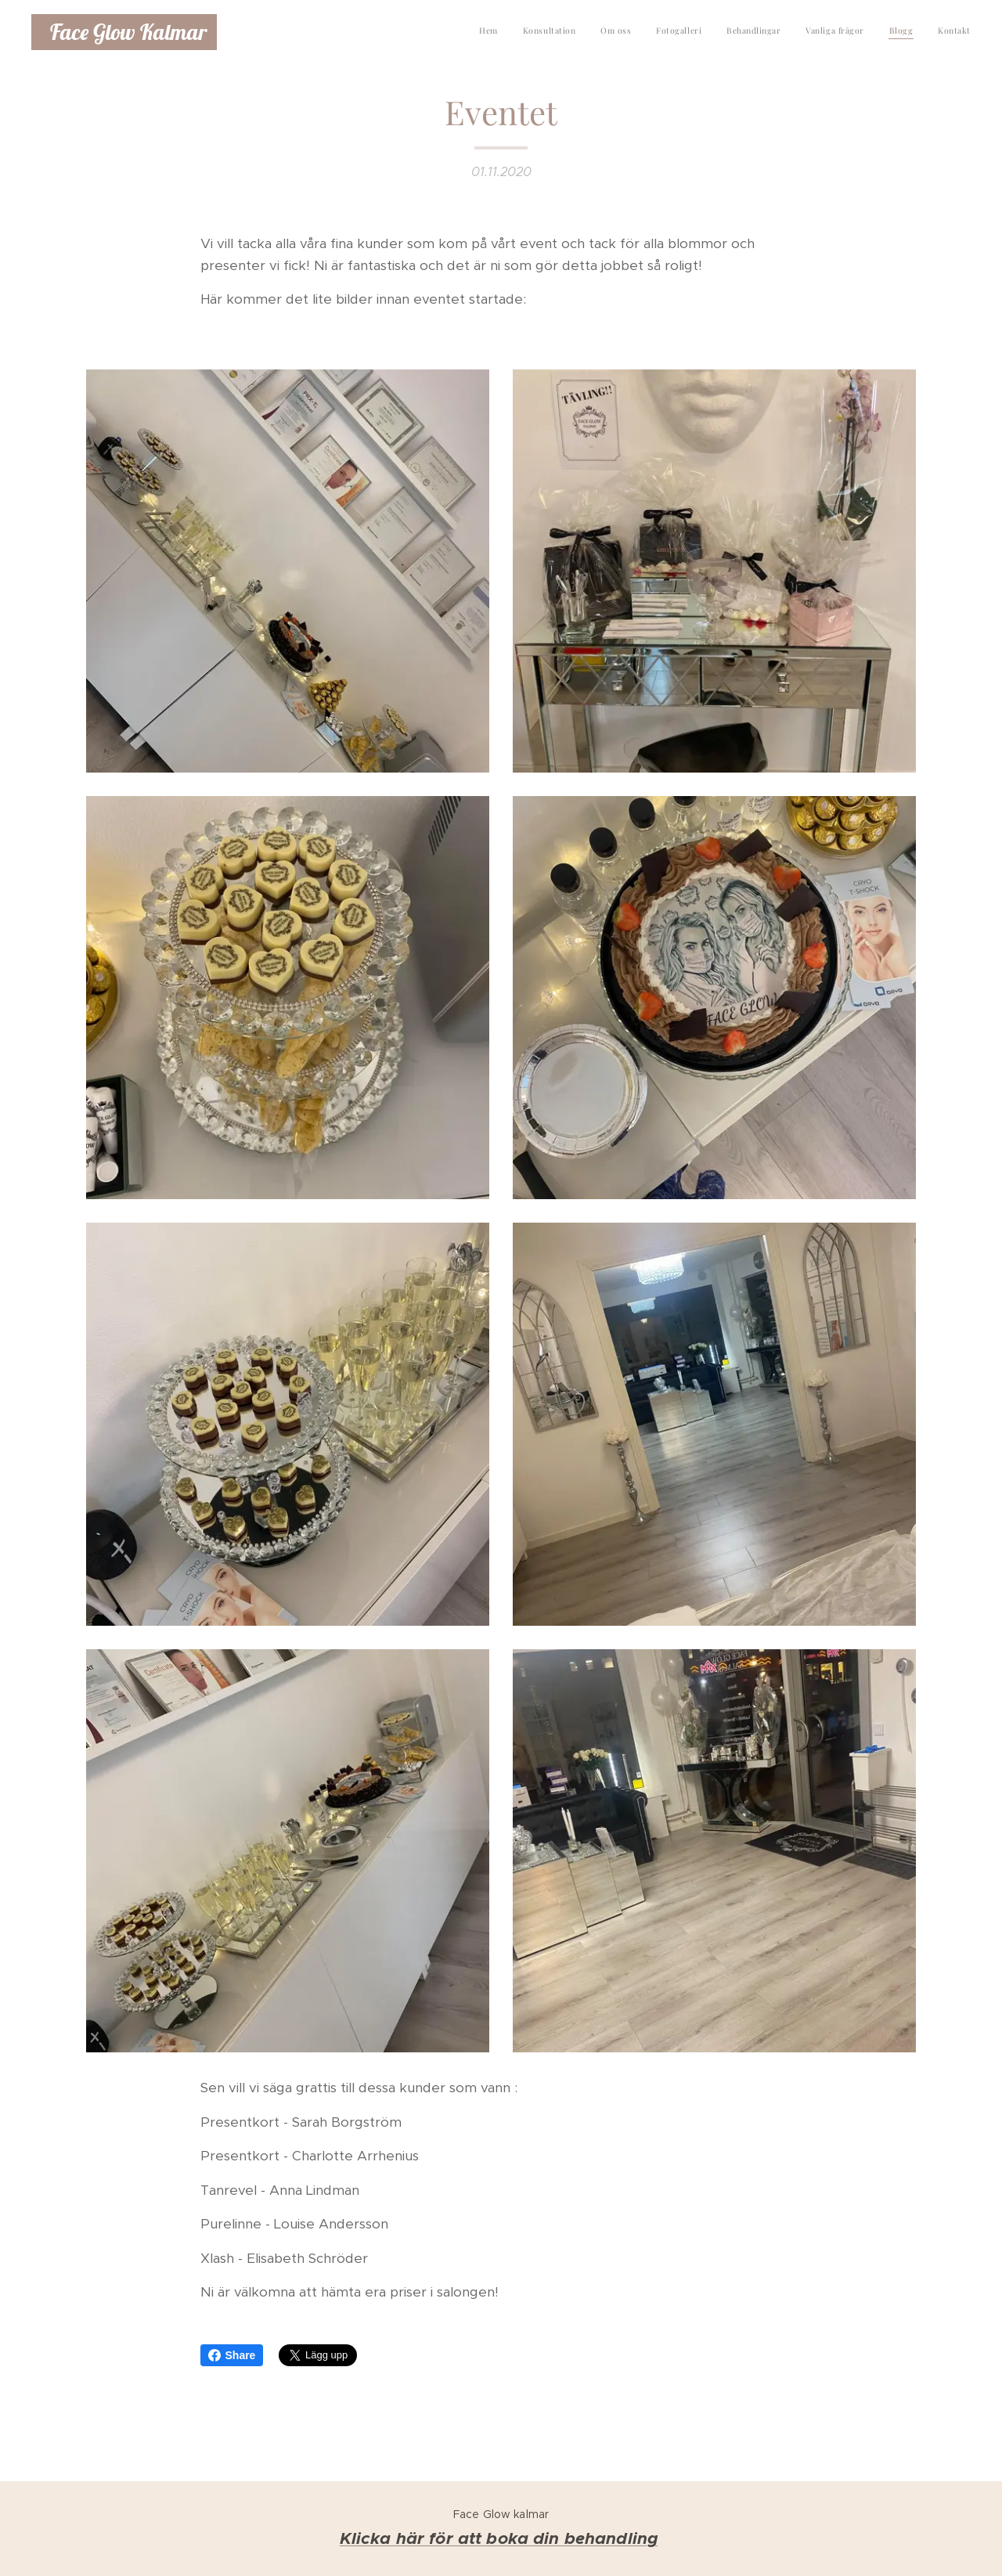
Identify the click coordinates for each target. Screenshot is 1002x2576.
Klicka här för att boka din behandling (499, 2538)
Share (232, 2355)
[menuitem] (799, 32)
